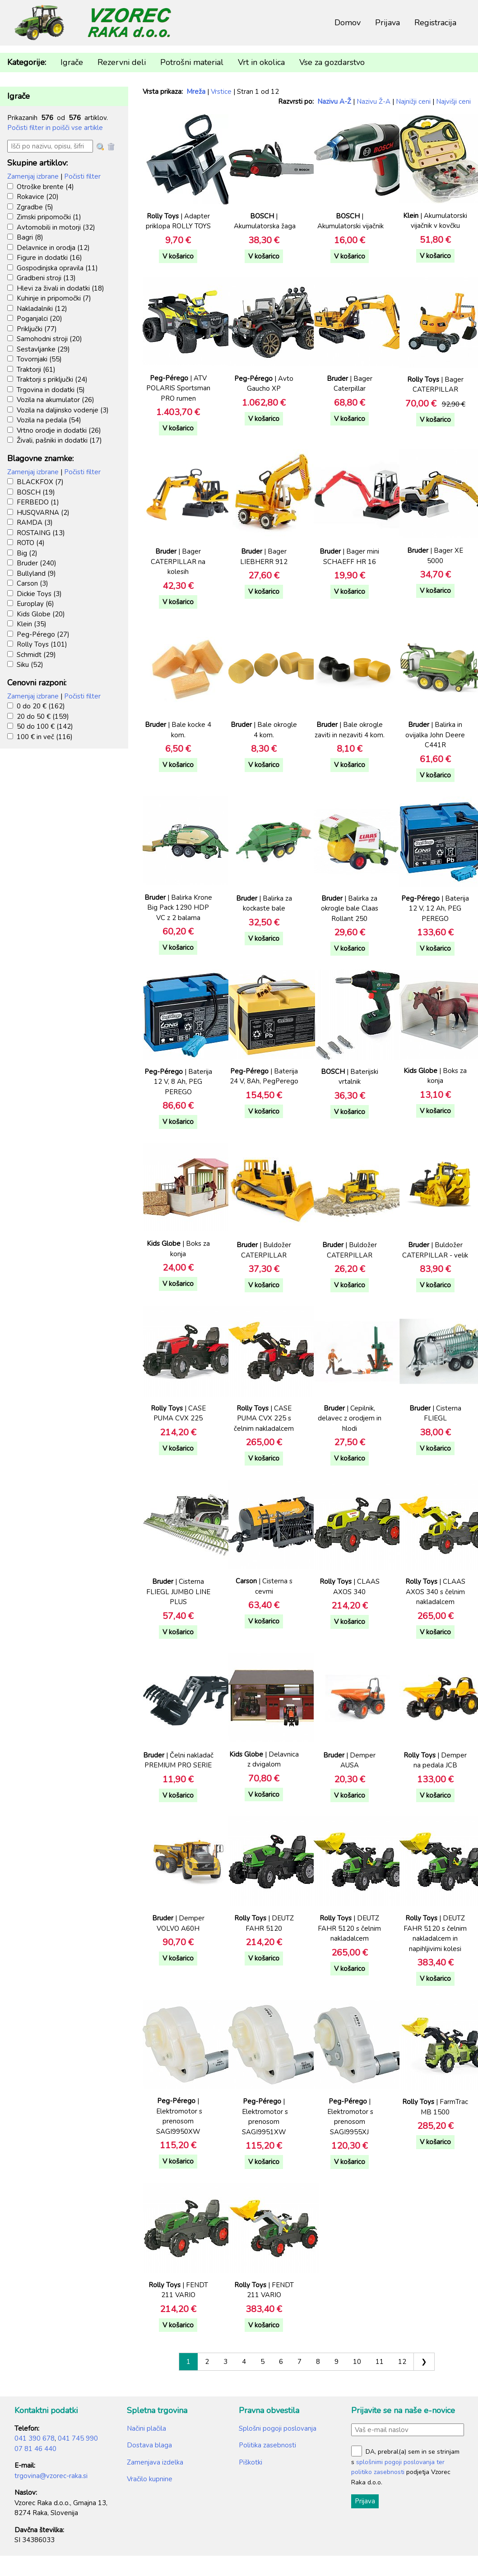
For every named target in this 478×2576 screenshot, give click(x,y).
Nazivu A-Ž (334, 101)
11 (380, 2361)
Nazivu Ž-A (373, 101)
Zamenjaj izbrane (33, 176)
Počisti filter (82, 176)
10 (357, 2361)
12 (402, 2361)
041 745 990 (78, 2438)
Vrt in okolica (261, 62)
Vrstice (221, 91)
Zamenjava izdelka (155, 2462)
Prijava (387, 22)
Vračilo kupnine (149, 2479)
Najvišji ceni (453, 101)
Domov (347, 22)
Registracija (435, 22)
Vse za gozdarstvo (332, 62)
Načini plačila (146, 2428)
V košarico (178, 256)
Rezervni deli (121, 62)
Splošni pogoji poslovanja (277, 2428)
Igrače (71, 62)
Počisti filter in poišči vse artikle (55, 127)
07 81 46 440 (35, 2448)
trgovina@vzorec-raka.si (51, 2475)
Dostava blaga (149, 2445)
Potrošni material (191, 62)
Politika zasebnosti (267, 2445)
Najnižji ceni (413, 101)
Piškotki (250, 2462)
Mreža (195, 91)
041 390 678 (34, 2438)
